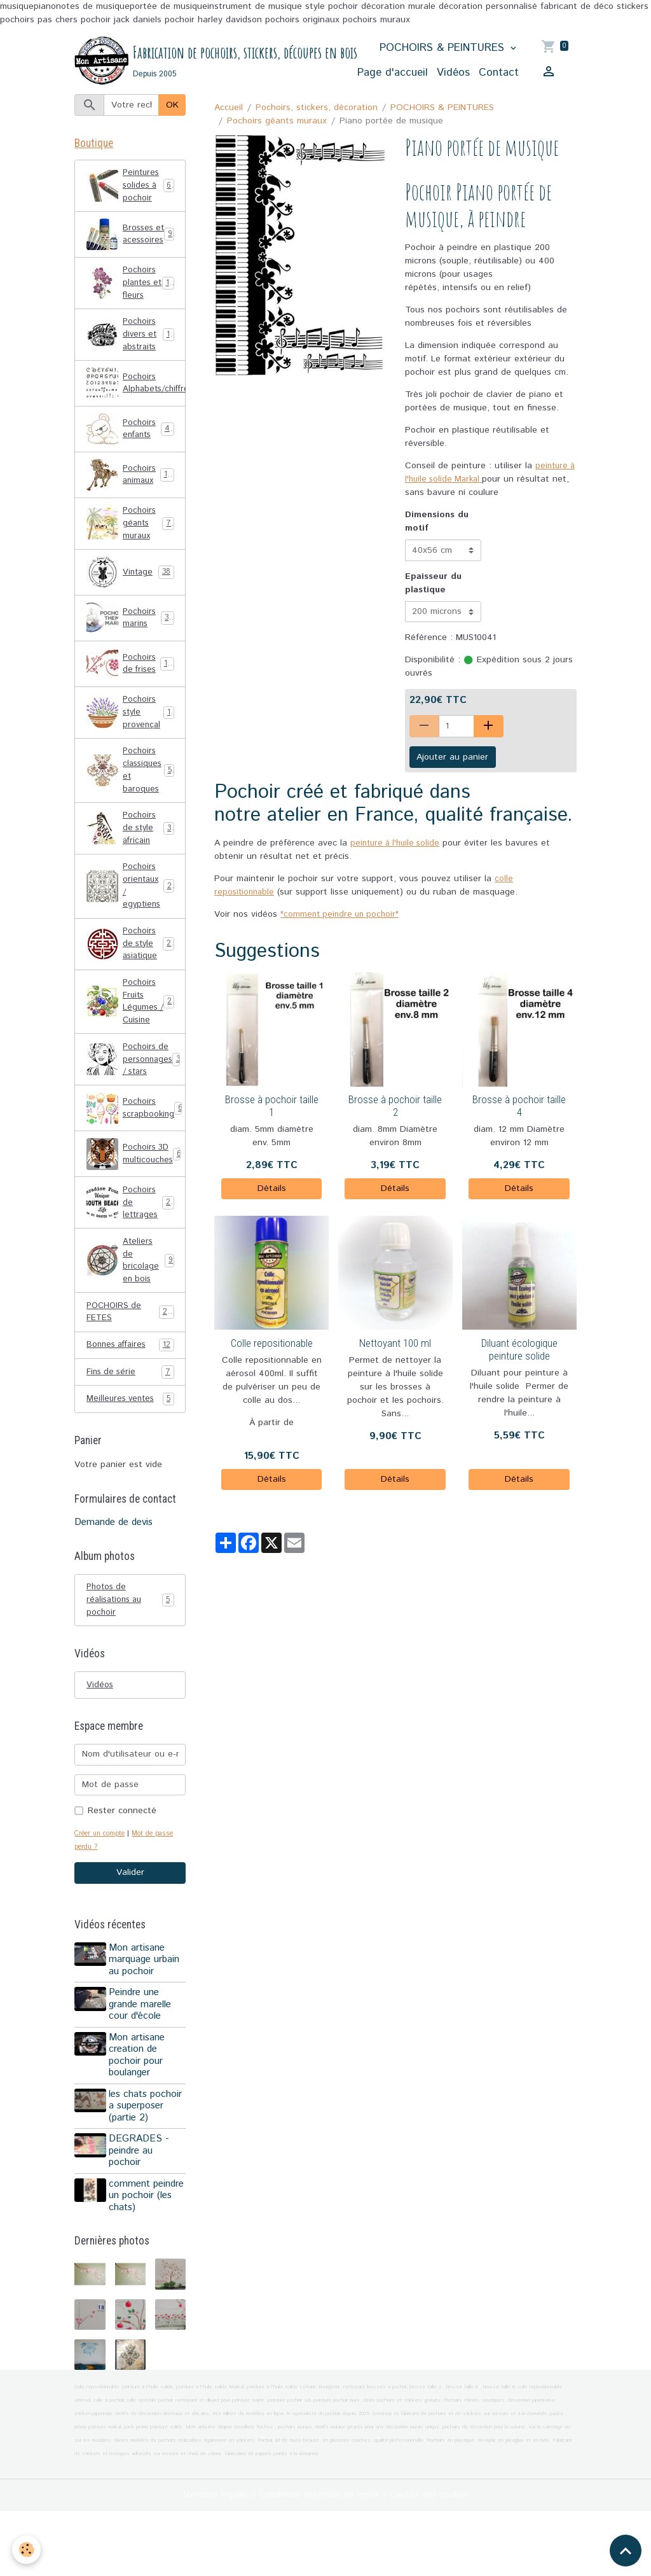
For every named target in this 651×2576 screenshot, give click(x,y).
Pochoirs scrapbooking (135, 1149)
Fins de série (130, 1421)
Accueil (228, 108)
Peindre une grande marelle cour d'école (142, 2058)
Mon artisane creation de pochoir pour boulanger (139, 2108)
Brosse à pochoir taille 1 (272, 1107)
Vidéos (453, 73)
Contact (499, 73)
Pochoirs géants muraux (277, 121)
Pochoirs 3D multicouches (135, 1195)
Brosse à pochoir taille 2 (395, 1107)
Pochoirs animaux (130, 493)
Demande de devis (113, 1572)
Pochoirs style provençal (130, 734)
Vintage (130, 593)
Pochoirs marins (130, 639)
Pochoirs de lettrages (130, 1244)
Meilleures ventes (130, 1448)
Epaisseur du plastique (433, 584)
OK (172, 105)
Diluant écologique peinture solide (519, 1350)
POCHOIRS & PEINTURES (444, 48)
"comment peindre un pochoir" (342, 915)
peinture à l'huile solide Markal (487, 474)
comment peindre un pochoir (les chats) (135, 2254)
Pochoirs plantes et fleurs (131, 297)
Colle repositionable (272, 1343)
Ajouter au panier (452, 757)
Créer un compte (102, 1886)
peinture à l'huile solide (398, 843)
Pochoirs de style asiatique (131, 977)
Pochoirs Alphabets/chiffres (136, 401)
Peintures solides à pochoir (131, 189)
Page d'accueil (392, 73)
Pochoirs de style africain (130, 855)
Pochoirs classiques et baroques (131, 795)
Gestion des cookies (435, 2559)
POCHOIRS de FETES (130, 1359)
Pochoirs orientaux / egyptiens (131, 916)
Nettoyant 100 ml (395, 1343)
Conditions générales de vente (318, 2559)
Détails (271, 1189)
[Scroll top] (625, 2550)
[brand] (188, 61)
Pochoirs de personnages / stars (136, 1098)
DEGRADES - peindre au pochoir (141, 2204)
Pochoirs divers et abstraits (131, 351)
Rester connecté (122, 1863)
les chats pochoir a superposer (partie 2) (147, 2159)
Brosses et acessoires (130, 243)
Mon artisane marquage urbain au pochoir (146, 2012)
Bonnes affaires (130, 1393)
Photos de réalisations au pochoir (130, 1650)
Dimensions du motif (437, 523)
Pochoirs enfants (130, 447)
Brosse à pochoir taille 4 (519, 1107)
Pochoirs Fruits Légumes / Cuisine (131, 1038)
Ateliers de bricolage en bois (130, 1305)
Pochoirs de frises (131, 684)
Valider (130, 1925)
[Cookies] (27, 2549)
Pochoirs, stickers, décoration (317, 108)
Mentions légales (208, 2559)
